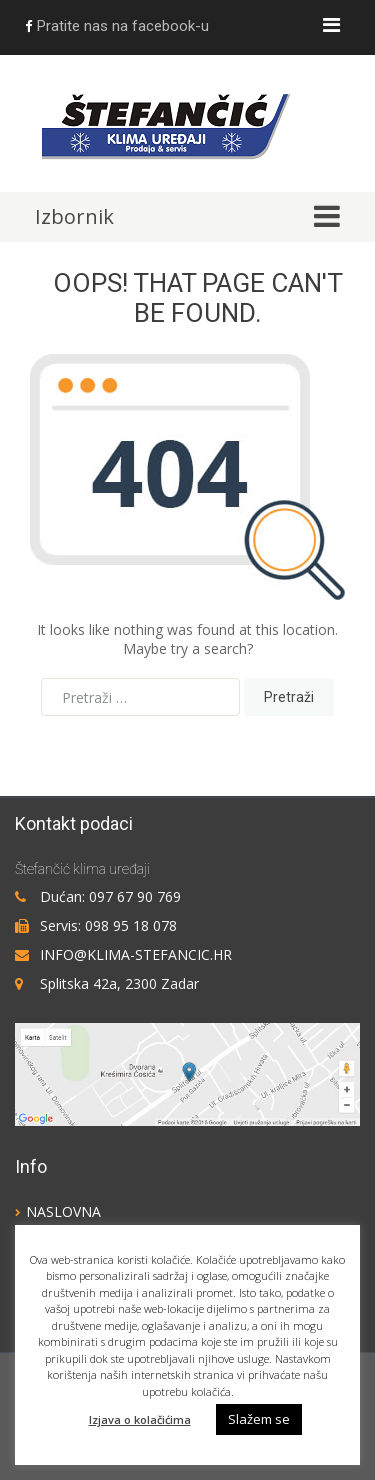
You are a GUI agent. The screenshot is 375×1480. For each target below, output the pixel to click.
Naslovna (63, 1211)
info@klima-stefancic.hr (136, 954)
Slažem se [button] (259, 1419)
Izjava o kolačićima (140, 1419)
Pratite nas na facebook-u (117, 26)
